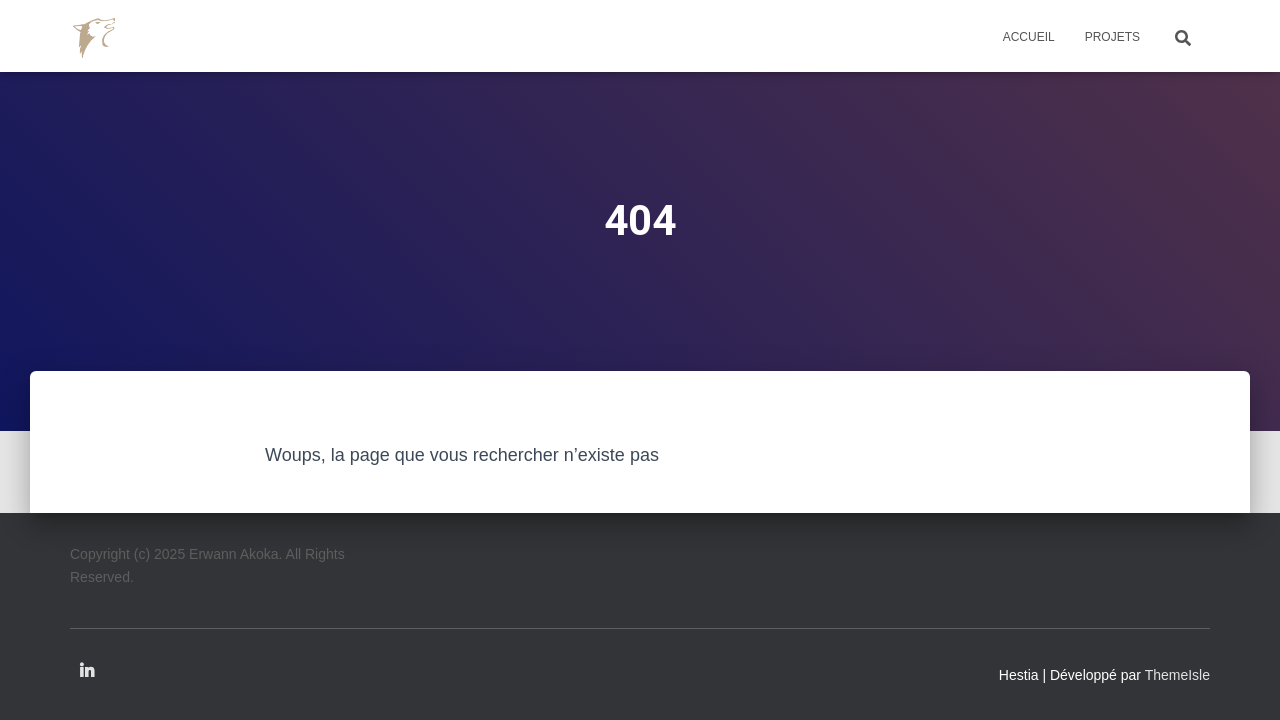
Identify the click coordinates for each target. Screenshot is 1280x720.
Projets (1112, 37)
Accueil (1029, 37)
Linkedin (87, 672)
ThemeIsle (1177, 675)
